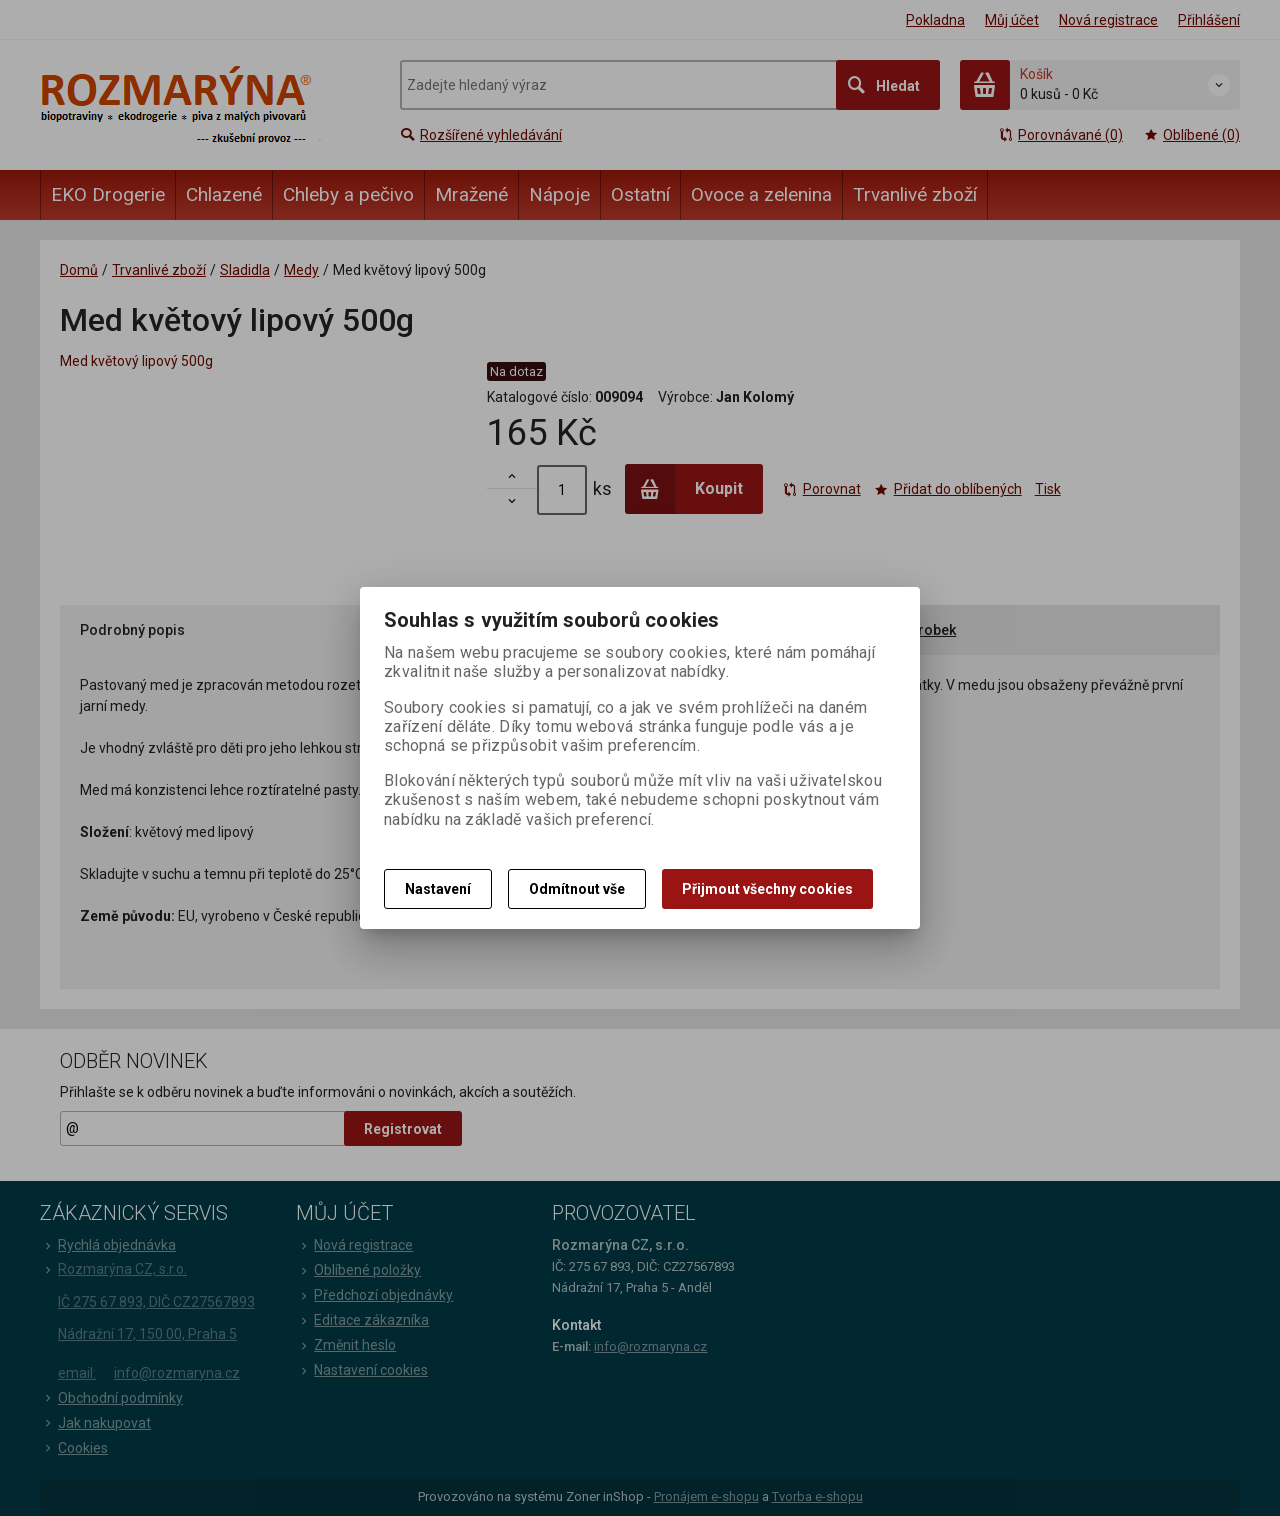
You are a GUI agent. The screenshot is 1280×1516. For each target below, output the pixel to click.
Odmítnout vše (577, 889)
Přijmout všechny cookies (767, 889)
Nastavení (438, 889)
